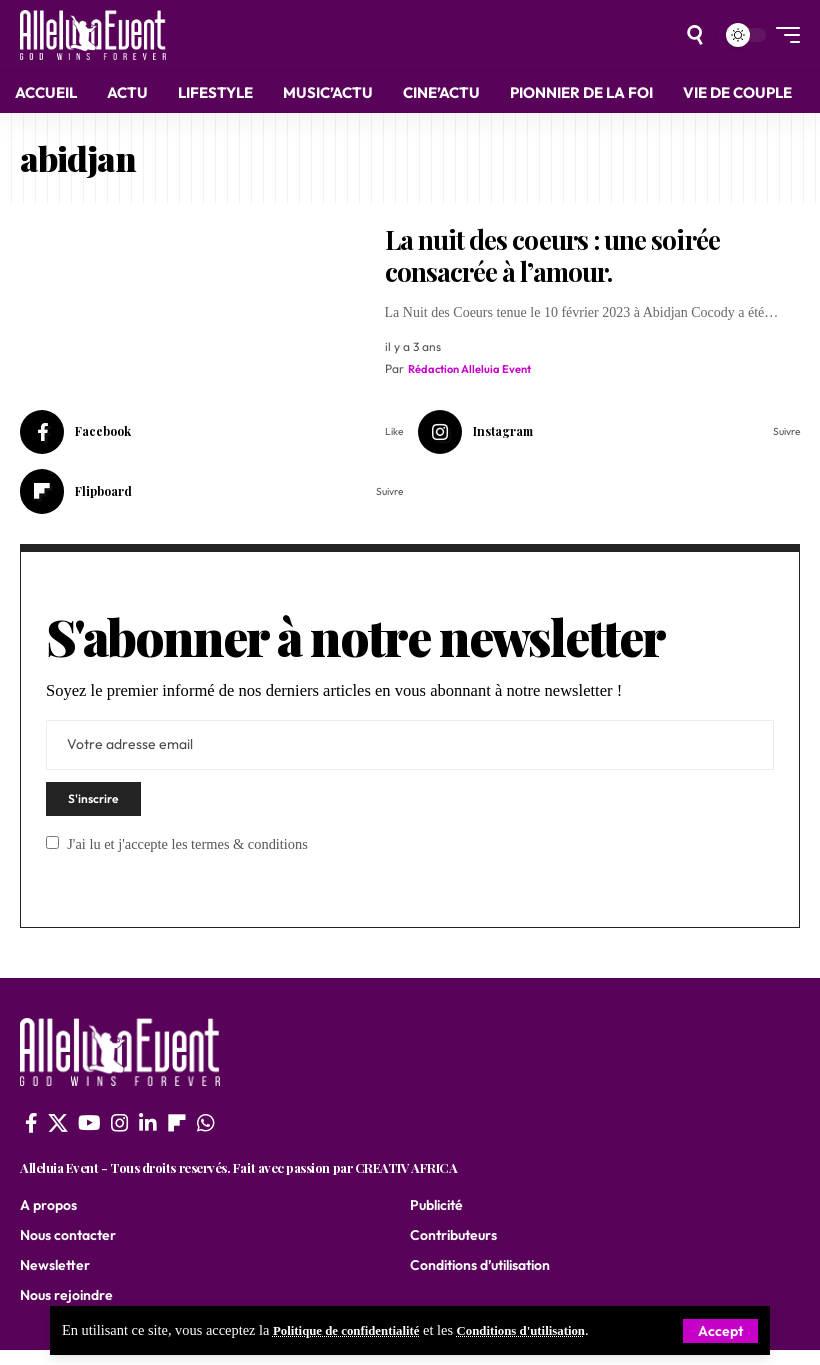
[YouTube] (89, 1137)
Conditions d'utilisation (547, 1331)
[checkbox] (52, 856)
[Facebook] (211, 434)
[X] (58, 1137)
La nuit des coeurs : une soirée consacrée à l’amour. (552, 256)
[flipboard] (177, 1137)
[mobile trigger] (783, 35)
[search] (695, 35)
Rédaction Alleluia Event (473, 368)
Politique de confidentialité (355, 1331)
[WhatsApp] (206, 1137)
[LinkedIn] (148, 1137)
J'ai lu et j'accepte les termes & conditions (187, 858)
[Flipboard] (211, 497)
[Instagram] (609, 434)
